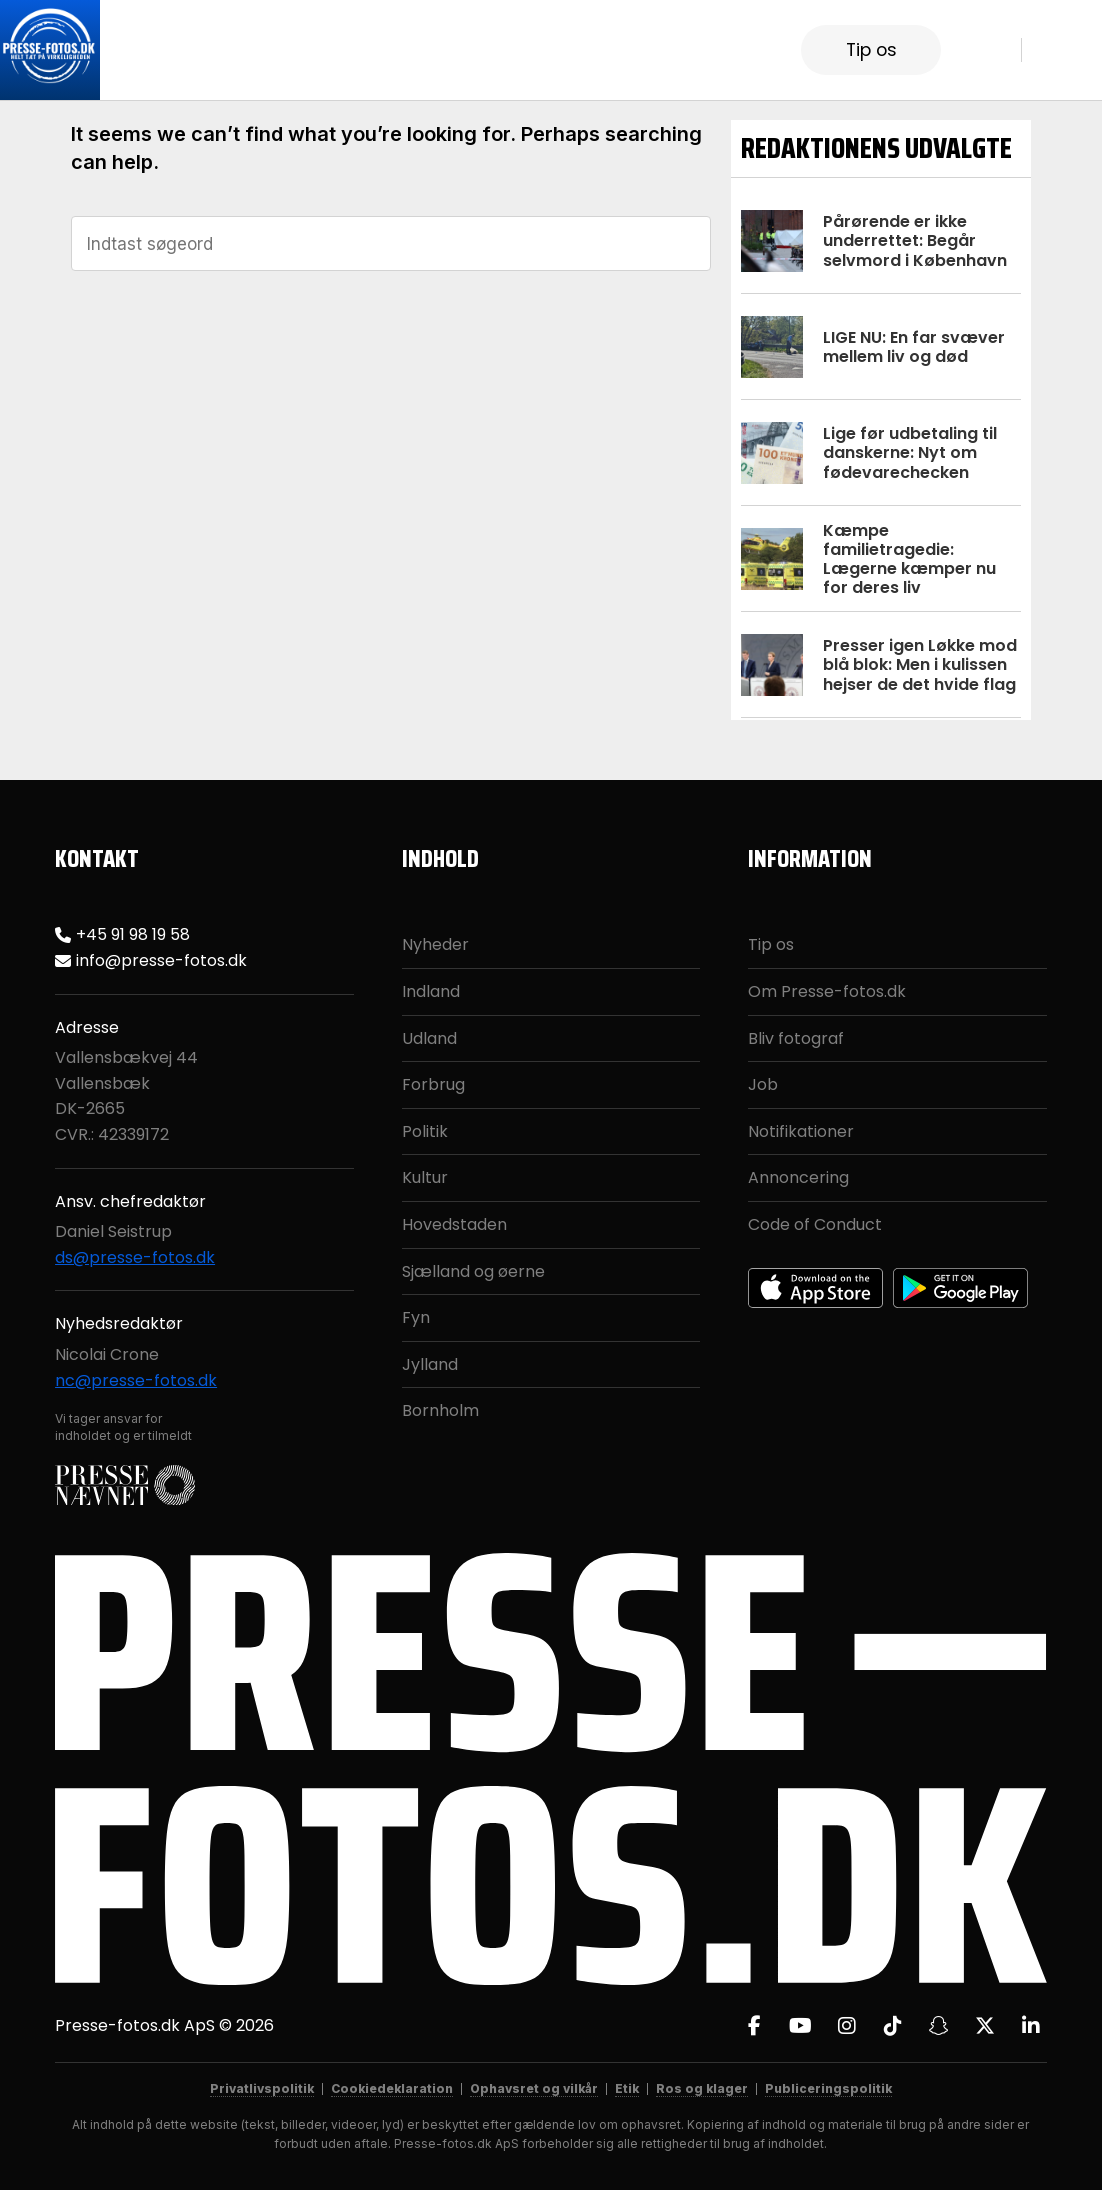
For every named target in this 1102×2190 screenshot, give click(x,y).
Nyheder (435, 944)
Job (763, 1084)
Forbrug (433, 1084)
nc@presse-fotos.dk (136, 1380)
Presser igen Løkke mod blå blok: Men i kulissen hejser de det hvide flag (920, 664)
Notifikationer (801, 1131)
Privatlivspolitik (262, 2088)
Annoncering (798, 1177)
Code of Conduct (815, 1224)
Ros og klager (702, 2088)
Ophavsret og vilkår (534, 2088)
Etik (627, 2088)
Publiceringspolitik (828, 2088)
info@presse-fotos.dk (161, 960)
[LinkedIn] (1031, 2026)
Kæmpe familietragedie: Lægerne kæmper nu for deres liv (909, 559)
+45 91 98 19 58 (133, 934)
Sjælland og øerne (473, 1271)
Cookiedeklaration (392, 2088)
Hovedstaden (454, 1224)
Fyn (416, 1317)
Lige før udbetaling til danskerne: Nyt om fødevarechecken (910, 452)
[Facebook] (755, 2026)
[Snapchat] (939, 2026)
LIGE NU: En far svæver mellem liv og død (914, 347)
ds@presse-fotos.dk (135, 1257)
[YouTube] (801, 2026)
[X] (985, 2026)
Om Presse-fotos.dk (827, 991)
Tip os (871, 50)
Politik (425, 1131)
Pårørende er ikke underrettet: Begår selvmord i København (915, 240)
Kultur (425, 1177)
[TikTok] (893, 2026)
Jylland (430, 1364)
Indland (431, 991)
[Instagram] (847, 2026)
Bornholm (440, 1410)
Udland (429, 1038)
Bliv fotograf (796, 1038)
